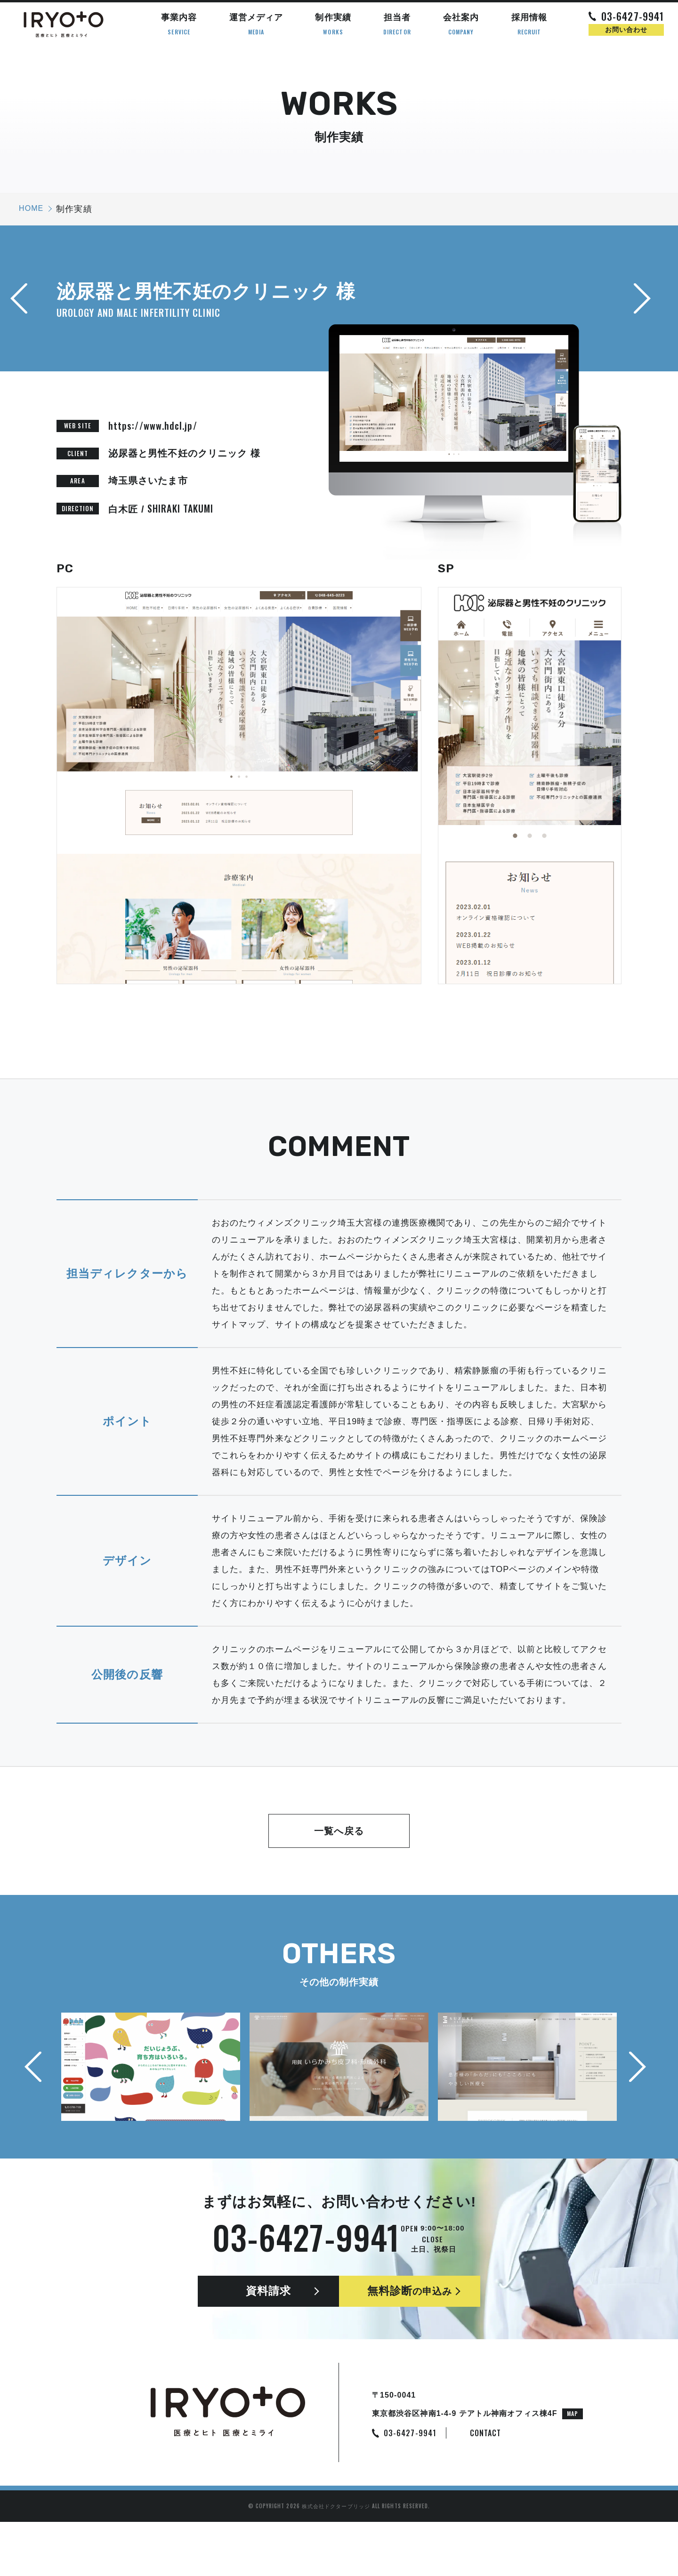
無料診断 (410, 2318)
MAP (572, 2468)
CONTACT (485, 2487)
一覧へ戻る (338, 1831)
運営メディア (256, 24)
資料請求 (268, 2318)
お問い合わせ (626, 29)
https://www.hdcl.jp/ (152, 425)
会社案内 (461, 24)
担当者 (397, 24)
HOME (31, 208)
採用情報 (529, 24)
